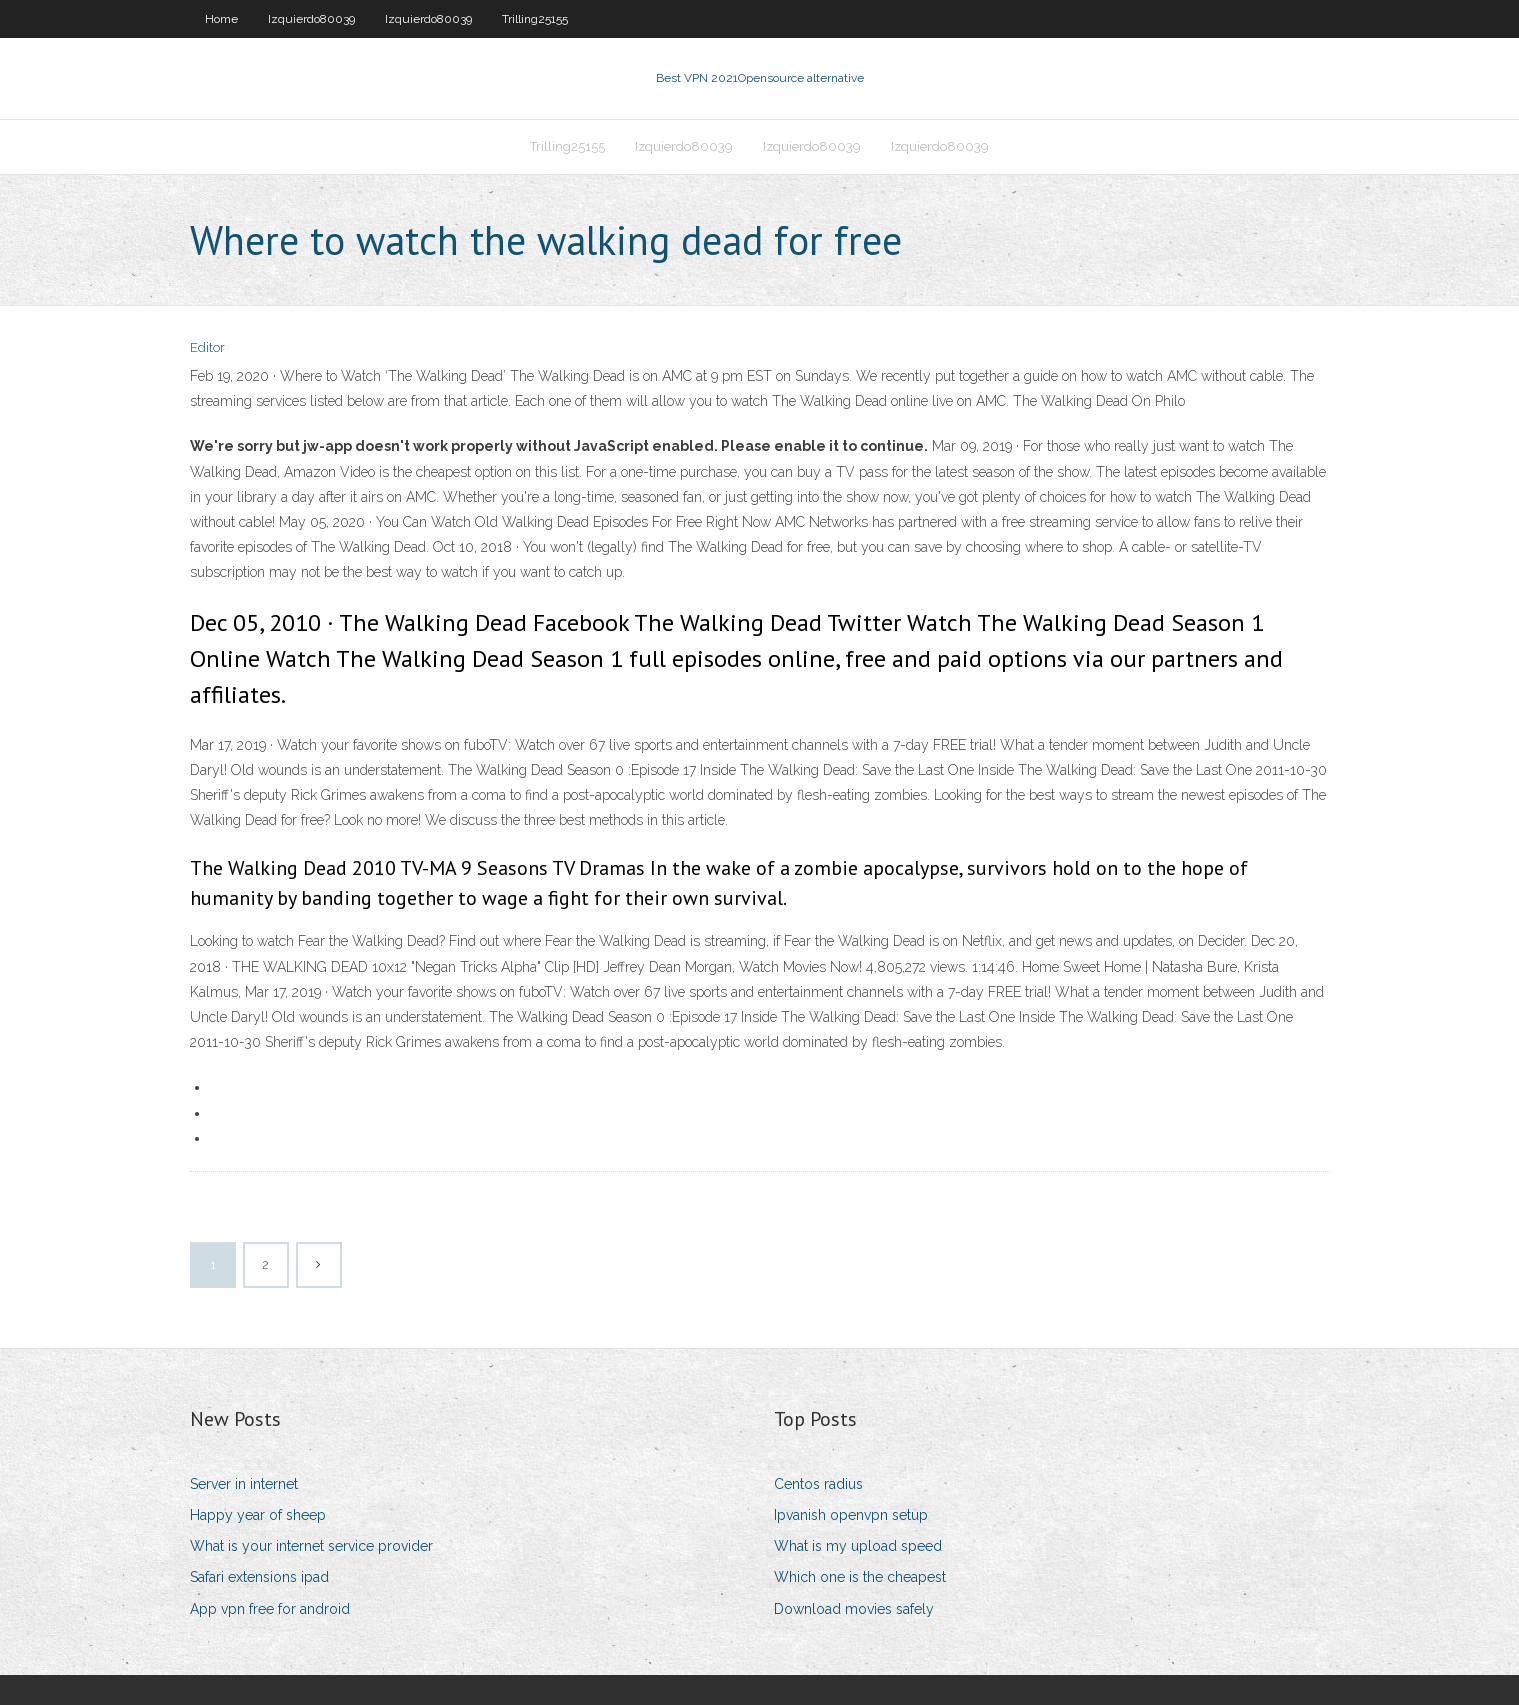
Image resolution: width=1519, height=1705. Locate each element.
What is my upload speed (858, 1546)
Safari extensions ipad (259, 1577)
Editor (207, 347)
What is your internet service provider (311, 1546)
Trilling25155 (535, 19)
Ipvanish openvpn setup (851, 1515)
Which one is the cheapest (860, 1577)
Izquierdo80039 (311, 19)
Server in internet (244, 1484)
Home (221, 19)
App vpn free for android (270, 1609)
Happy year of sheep (258, 1515)
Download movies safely (854, 1609)
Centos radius (818, 1484)
